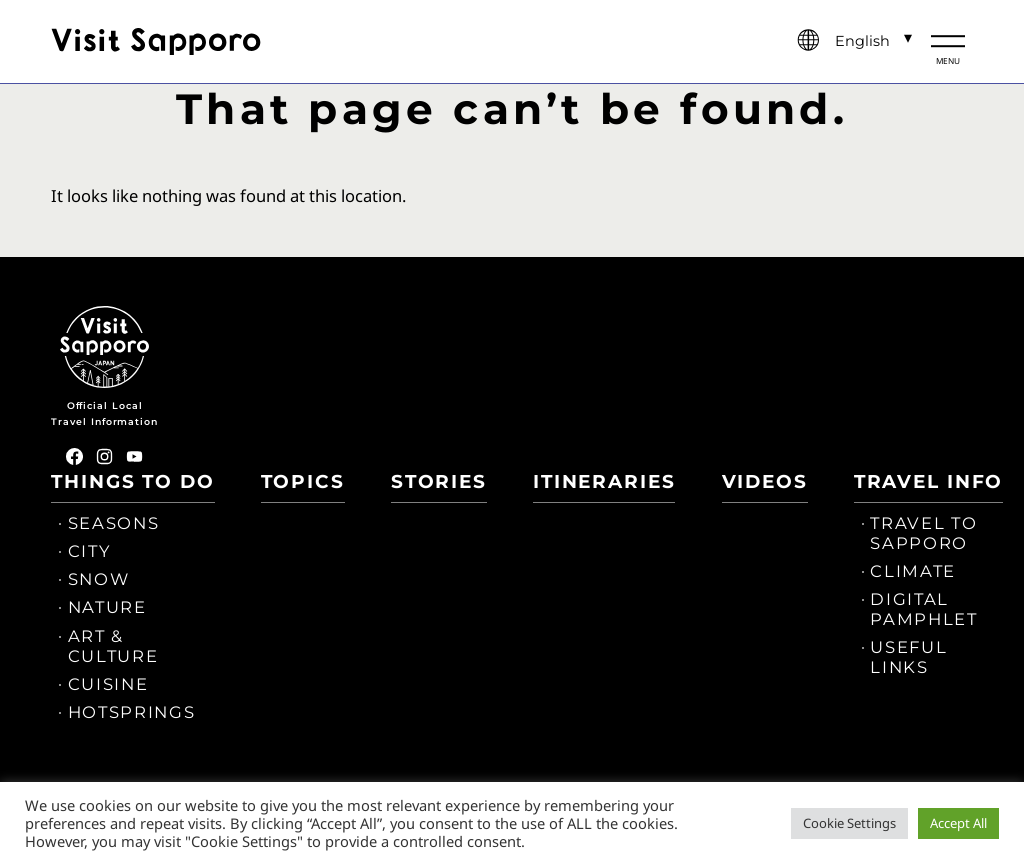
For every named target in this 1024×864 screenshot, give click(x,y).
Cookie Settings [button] (849, 823)
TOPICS (303, 481)
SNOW (99, 579)
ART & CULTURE (113, 646)
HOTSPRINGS (132, 712)
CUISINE (108, 684)
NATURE (107, 607)
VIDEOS (765, 481)
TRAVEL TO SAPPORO (923, 533)
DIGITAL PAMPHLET (923, 609)
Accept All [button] (958, 823)
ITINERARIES (604, 481)
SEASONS (114, 523)
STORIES (439, 481)
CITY (89, 551)
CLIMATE (913, 571)
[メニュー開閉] (948, 42)
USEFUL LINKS (908, 657)
